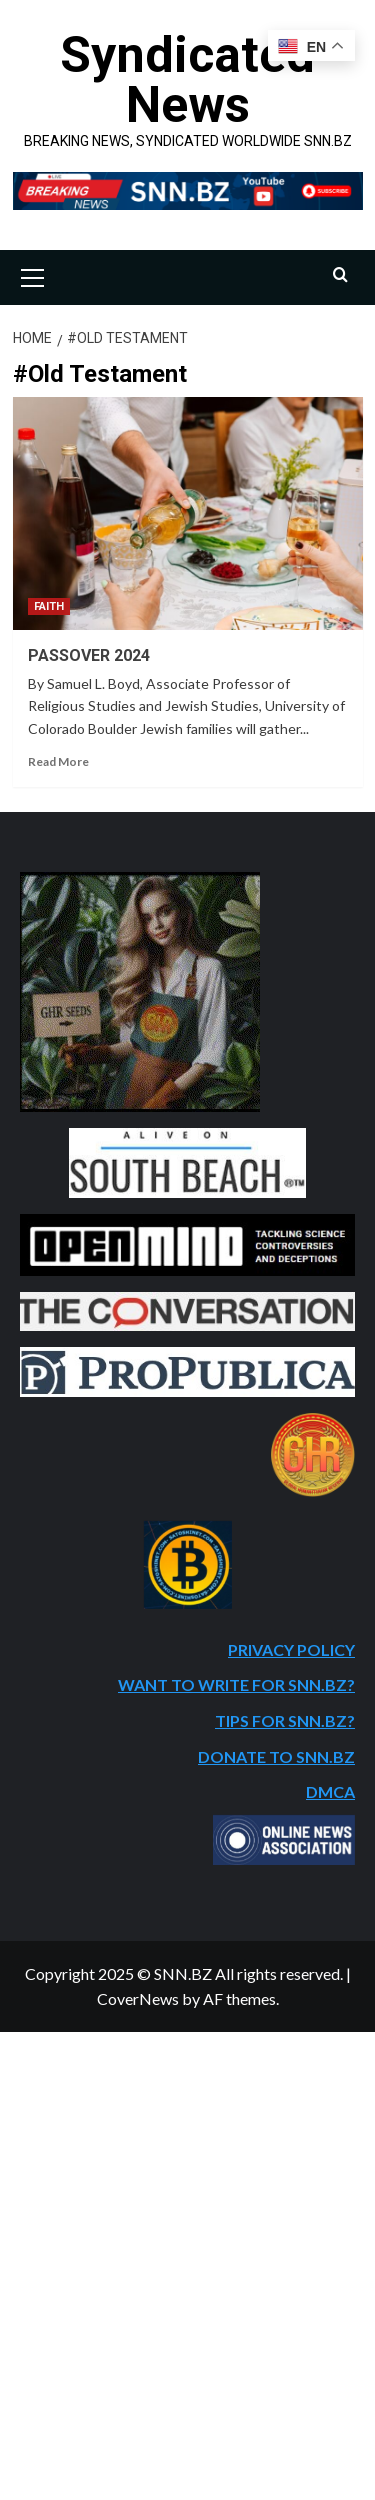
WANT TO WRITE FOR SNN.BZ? (236, 1684)
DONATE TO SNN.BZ (276, 1756)
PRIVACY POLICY (291, 1649)
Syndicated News (187, 80)
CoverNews (138, 1998)
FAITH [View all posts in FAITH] (49, 606)
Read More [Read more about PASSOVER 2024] (58, 761)
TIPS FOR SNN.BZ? (285, 1720)
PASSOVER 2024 (89, 655)
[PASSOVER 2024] (188, 513)
